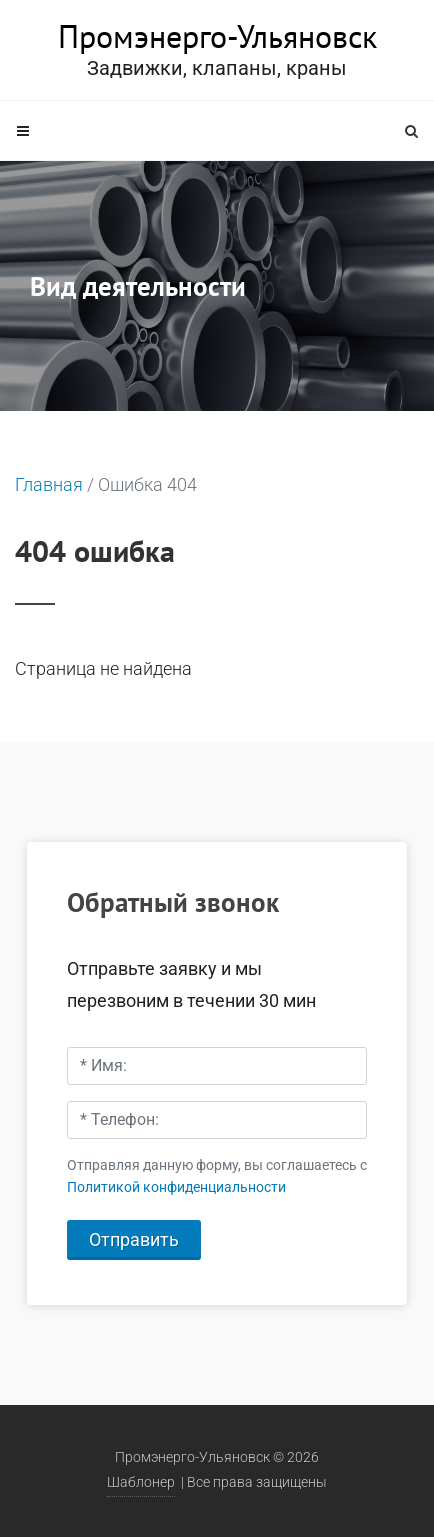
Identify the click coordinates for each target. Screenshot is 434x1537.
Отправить (134, 1239)
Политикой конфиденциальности (176, 1187)
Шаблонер (141, 1482)
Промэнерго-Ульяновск (217, 36)
